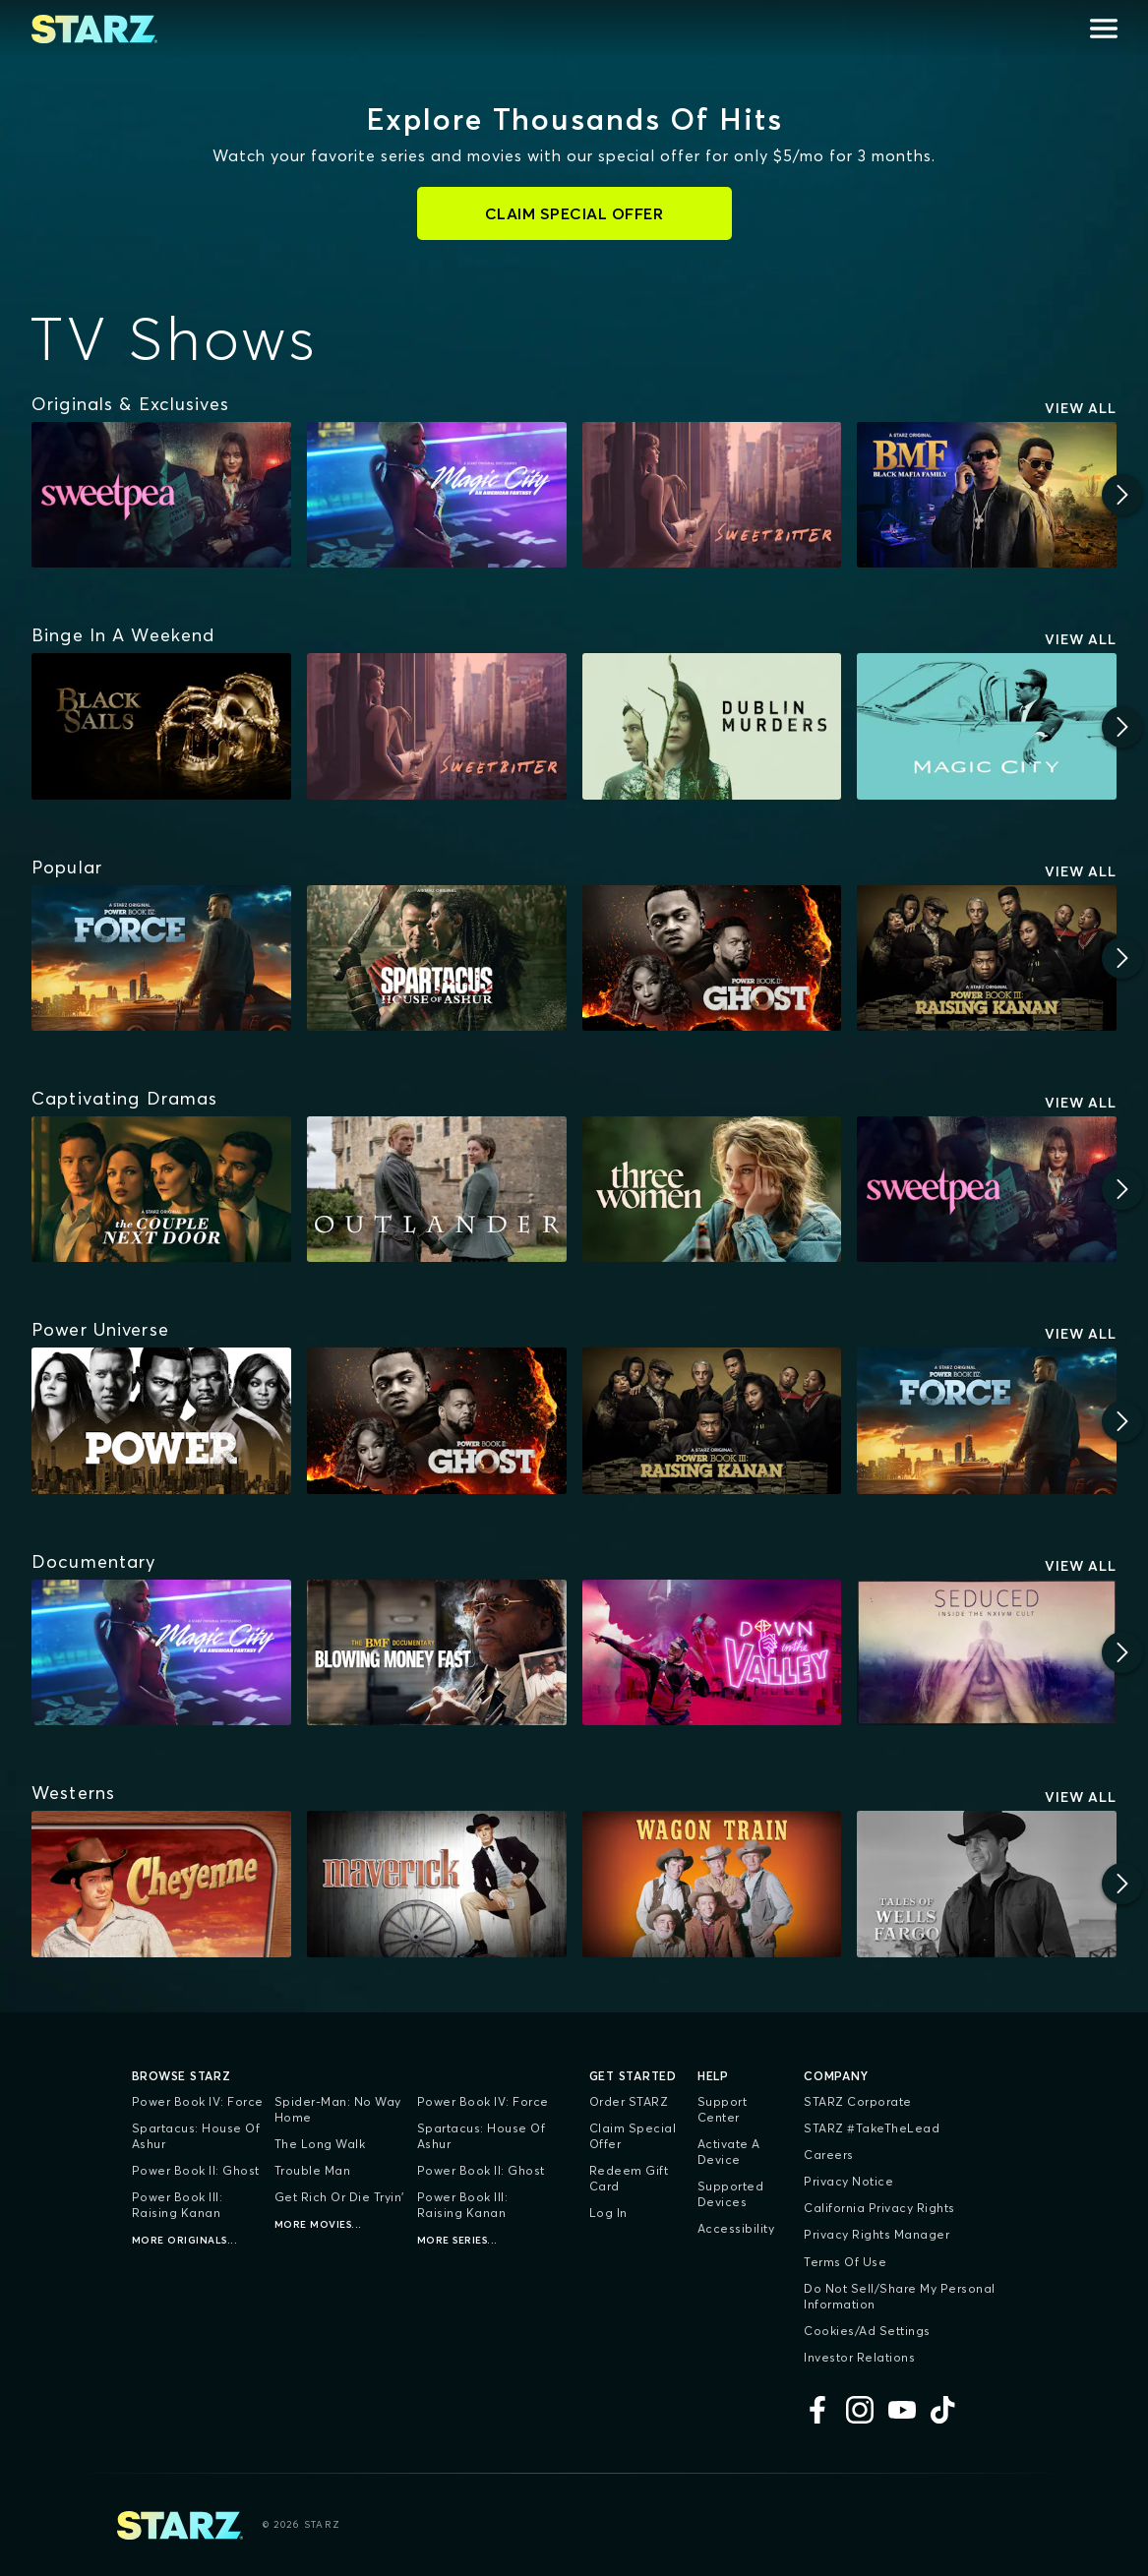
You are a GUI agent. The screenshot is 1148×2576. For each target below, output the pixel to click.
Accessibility (736, 2228)
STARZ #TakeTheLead (871, 2128)
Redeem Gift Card (629, 2178)
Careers (829, 2154)
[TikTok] (944, 2410)
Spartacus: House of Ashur (196, 2136)
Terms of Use (845, 2261)
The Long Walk (320, 2143)
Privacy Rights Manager (876, 2234)
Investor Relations (859, 2357)
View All (1081, 408)
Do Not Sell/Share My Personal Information (900, 2296)
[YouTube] (902, 2410)
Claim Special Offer (633, 2136)
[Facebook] (817, 2410)
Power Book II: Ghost (196, 2170)
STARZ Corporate (858, 2101)
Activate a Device (728, 2151)
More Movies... (318, 2224)
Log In (608, 2212)
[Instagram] (860, 2410)
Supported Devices (730, 2194)
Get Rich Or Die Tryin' (339, 2196)
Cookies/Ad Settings (867, 2330)
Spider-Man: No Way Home (337, 2109)
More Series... (457, 2240)
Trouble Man (312, 2170)
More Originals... (185, 2240)
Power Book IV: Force (198, 2101)
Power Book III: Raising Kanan (177, 2204)
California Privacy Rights (879, 2207)
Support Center (722, 2109)
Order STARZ (629, 2101)
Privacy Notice (848, 2181)
